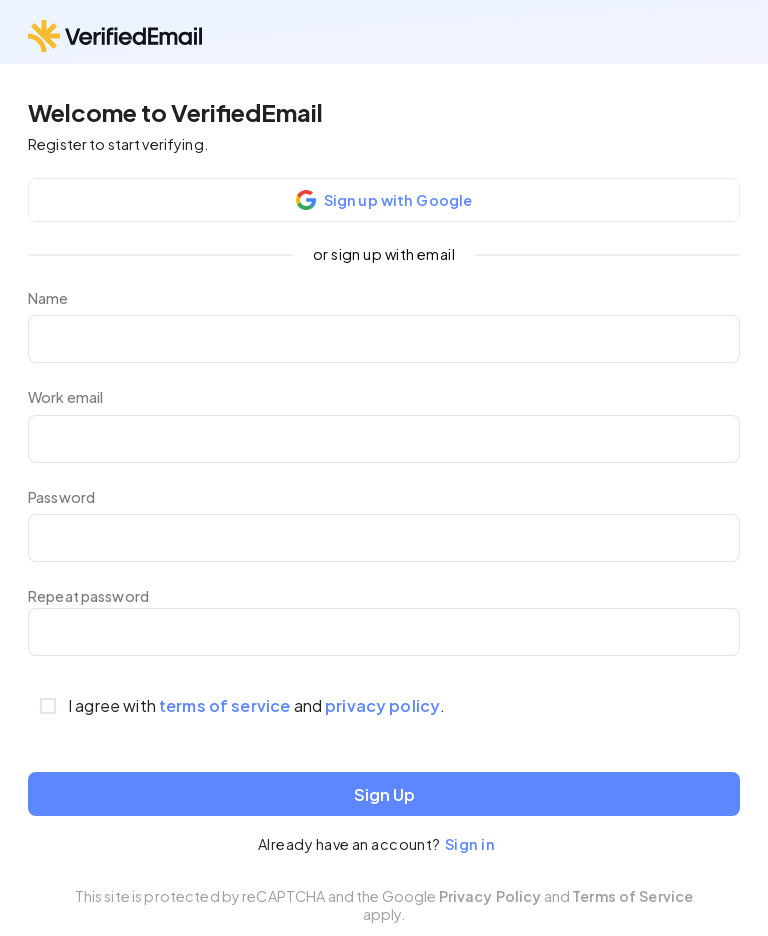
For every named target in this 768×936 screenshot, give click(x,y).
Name (48, 298)
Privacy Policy (490, 896)
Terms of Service (632, 896)
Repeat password (88, 596)
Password (61, 497)
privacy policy (382, 705)
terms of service (224, 705)
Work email (65, 397)
